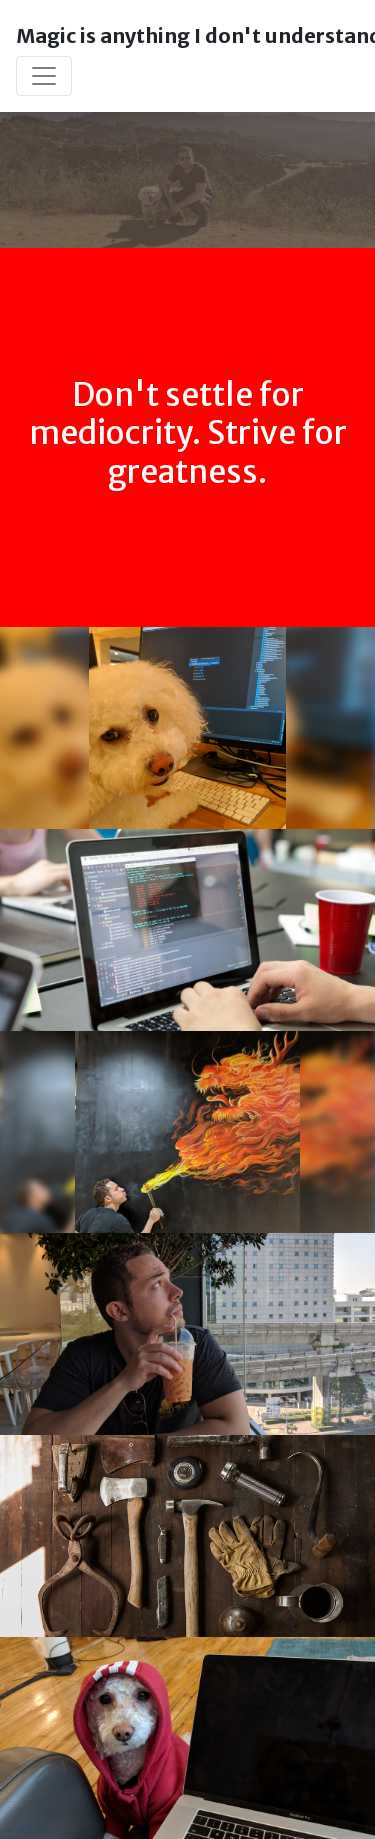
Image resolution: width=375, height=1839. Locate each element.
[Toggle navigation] (44, 76)
